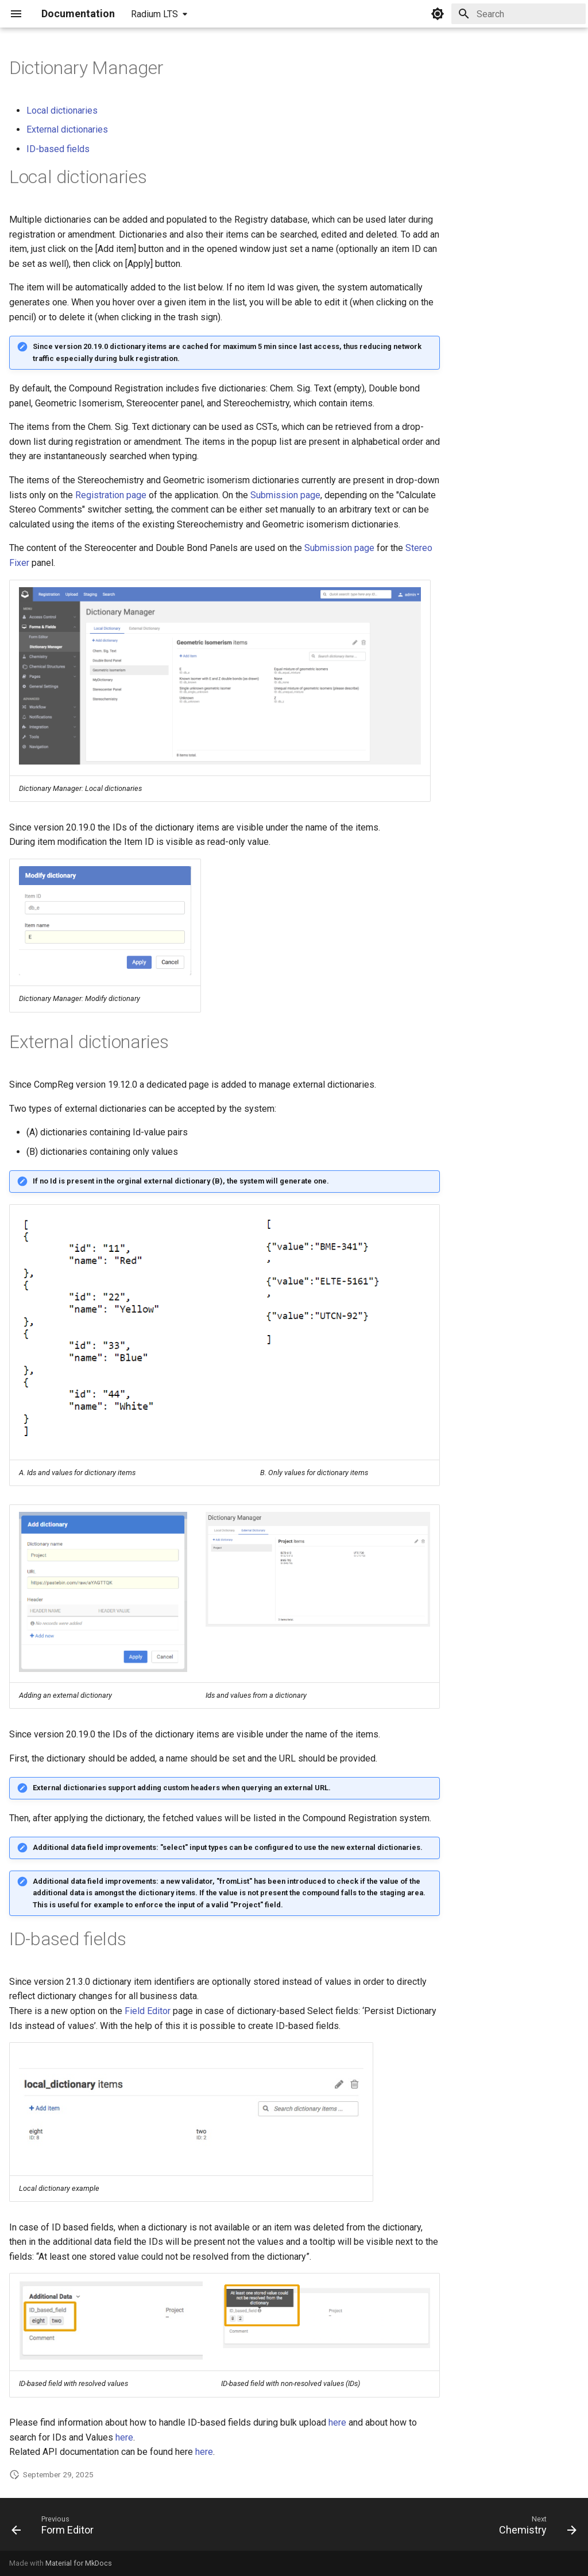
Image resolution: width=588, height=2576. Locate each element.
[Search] (518, 13)
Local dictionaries (62, 110)
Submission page (285, 495)
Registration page (110, 495)
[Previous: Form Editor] (55, 2528)
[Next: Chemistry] (534, 2528)
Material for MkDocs (78, 2563)
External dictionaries (67, 129)
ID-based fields (58, 148)
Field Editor (148, 2010)
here (337, 2422)
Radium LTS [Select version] (154, 14)
